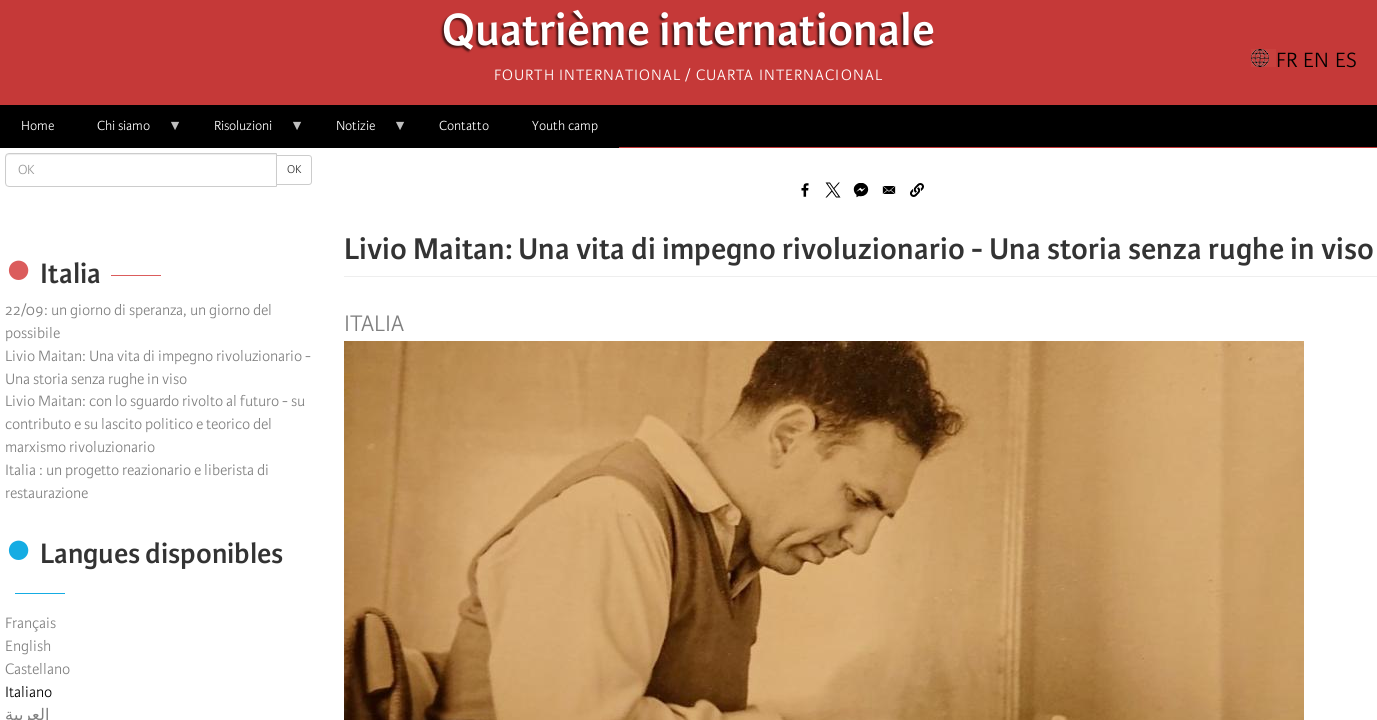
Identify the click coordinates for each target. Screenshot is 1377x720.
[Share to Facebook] (805, 190)
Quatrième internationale (688, 35)
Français (30, 623)
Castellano (37, 669)
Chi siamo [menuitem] (129, 132)
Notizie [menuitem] (361, 132)
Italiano (28, 692)
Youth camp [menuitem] (565, 125)
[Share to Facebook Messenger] (861, 190)
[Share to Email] (889, 190)
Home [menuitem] (37, 125)
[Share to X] (833, 190)
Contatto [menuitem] (464, 125)
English (28, 646)
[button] (917, 190)
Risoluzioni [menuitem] (248, 132)
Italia (374, 324)
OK (294, 169)
